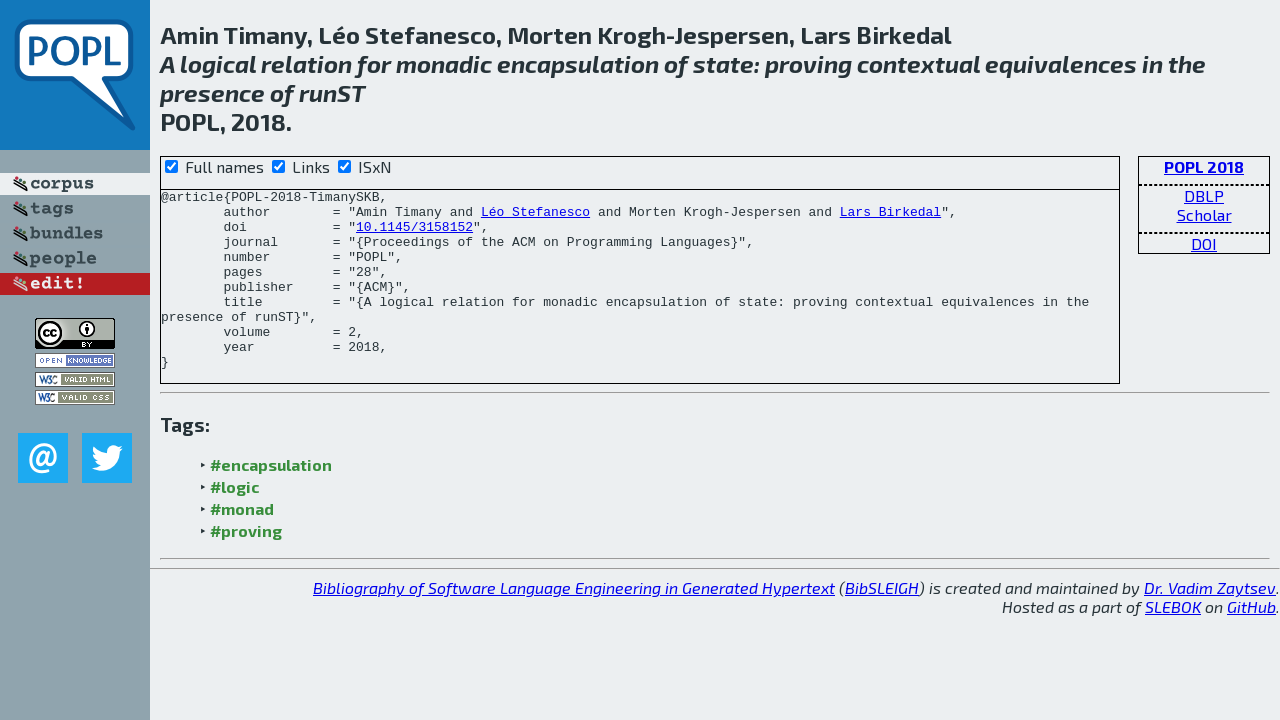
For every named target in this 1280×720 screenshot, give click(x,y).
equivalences (1061, 63)
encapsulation (578, 63)
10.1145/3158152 (414, 235)
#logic (234, 522)
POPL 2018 (1204, 166)
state (723, 63)
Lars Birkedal (890, 217)
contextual (918, 63)
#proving (246, 566)
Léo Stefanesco (535, 217)
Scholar (1204, 214)
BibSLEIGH (882, 623)
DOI (1204, 243)
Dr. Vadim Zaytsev (1210, 623)
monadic (444, 63)
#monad (242, 544)
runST (332, 92)
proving (808, 63)
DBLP (1204, 195)
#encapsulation (271, 500)
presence (212, 92)
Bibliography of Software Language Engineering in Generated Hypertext (574, 623)
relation (306, 63)
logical (218, 63)
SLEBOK (1173, 642)
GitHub (1251, 642)
